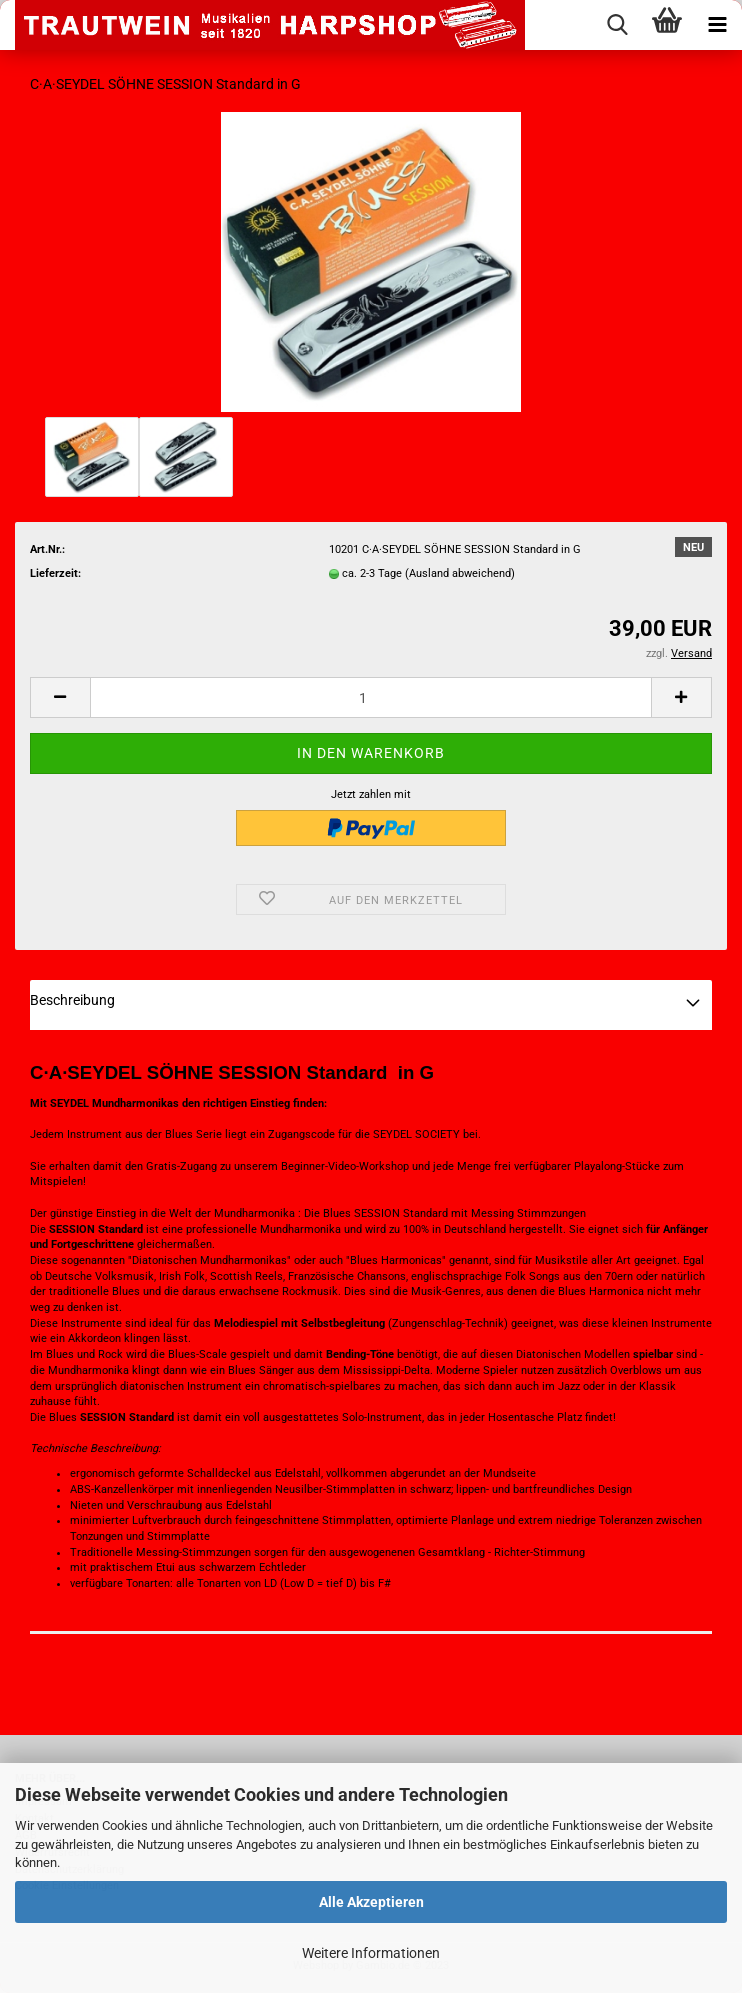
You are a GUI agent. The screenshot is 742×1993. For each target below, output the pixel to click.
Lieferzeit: (55, 573)
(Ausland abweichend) (460, 573)
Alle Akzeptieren (371, 1902)
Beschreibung (72, 1000)
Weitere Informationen (371, 1953)
